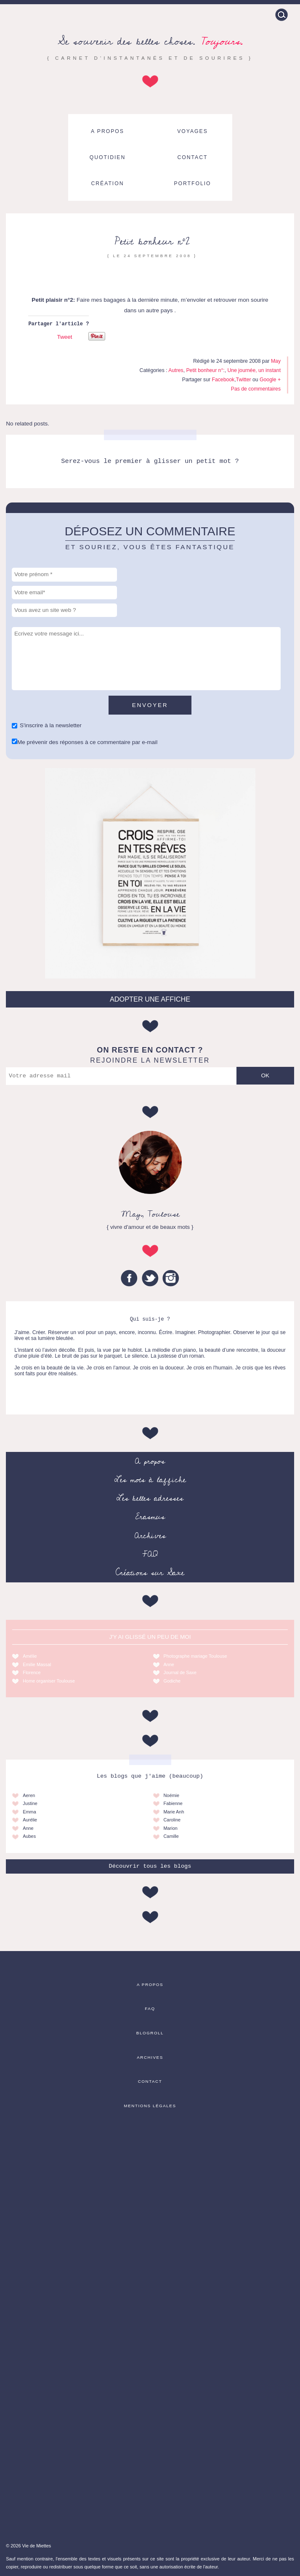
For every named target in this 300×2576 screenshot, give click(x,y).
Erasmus (150, 1516)
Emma (29, 1811)
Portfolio (192, 183)
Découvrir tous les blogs (150, 1866)
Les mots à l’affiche (150, 1479)
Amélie (30, 1656)
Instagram (170, 1278)
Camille (171, 1836)
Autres (175, 370)
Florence (31, 1672)
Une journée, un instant (254, 370)
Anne (169, 1664)
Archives (150, 1535)
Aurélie (30, 1819)
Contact (193, 157)
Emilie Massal (37, 1664)
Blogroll (150, 2033)
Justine (30, 1803)
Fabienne (173, 1803)
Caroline (172, 1819)
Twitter (243, 380)
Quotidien (108, 157)
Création (107, 183)
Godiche (172, 1680)
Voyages (192, 131)
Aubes (29, 1836)
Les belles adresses (150, 1498)
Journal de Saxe (180, 1672)
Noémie (171, 1795)
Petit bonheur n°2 (152, 241)
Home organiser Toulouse (49, 1680)
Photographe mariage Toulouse (195, 1656)
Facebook (223, 380)
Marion (171, 1828)
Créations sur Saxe (150, 1572)
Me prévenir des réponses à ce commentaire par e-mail (87, 742)
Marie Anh (174, 1811)
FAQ (150, 1554)
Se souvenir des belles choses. (150, 41)
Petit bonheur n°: (205, 370)
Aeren (29, 1795)
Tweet (64, 337)
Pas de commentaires (256, 389)
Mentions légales (150, 2105)
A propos (107, 131)
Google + (270, 380)
